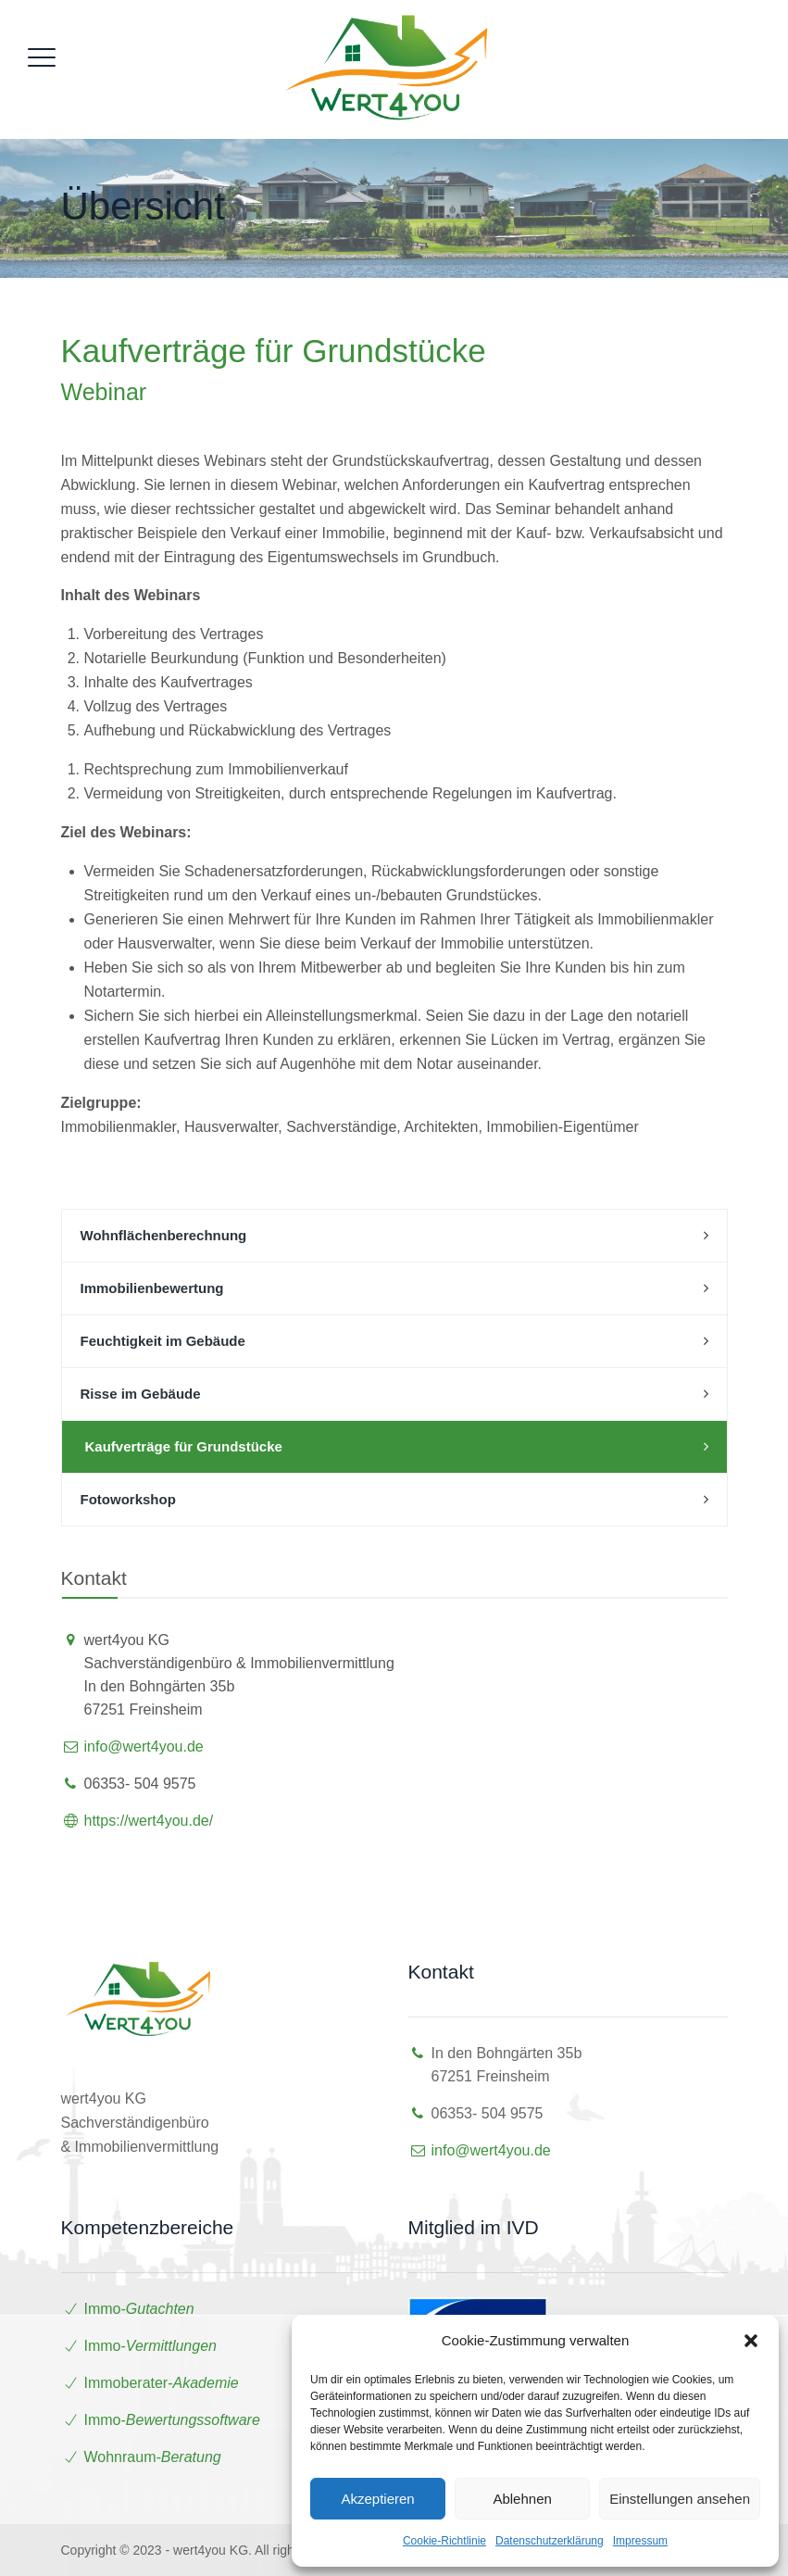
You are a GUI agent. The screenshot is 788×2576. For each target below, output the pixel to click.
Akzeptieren (377, 2499)
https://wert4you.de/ (149, 1820)
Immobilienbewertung (152, 1288)
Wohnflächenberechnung (164, 1235)
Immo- (139, 2309)
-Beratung (188, 2457)
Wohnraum (120, 2457)
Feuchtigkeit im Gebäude (163, 1341)
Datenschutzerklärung (549, 2540)
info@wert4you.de (144, 1746)
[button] (751, 2340)
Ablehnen (522, 2499)
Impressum (640, 2540)
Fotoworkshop (128, 1499)
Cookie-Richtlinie (444, 2540)
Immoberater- (161, 2383)
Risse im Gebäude (141, 1393)
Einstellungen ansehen (679, 2499)
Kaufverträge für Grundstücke (183, 1446)
